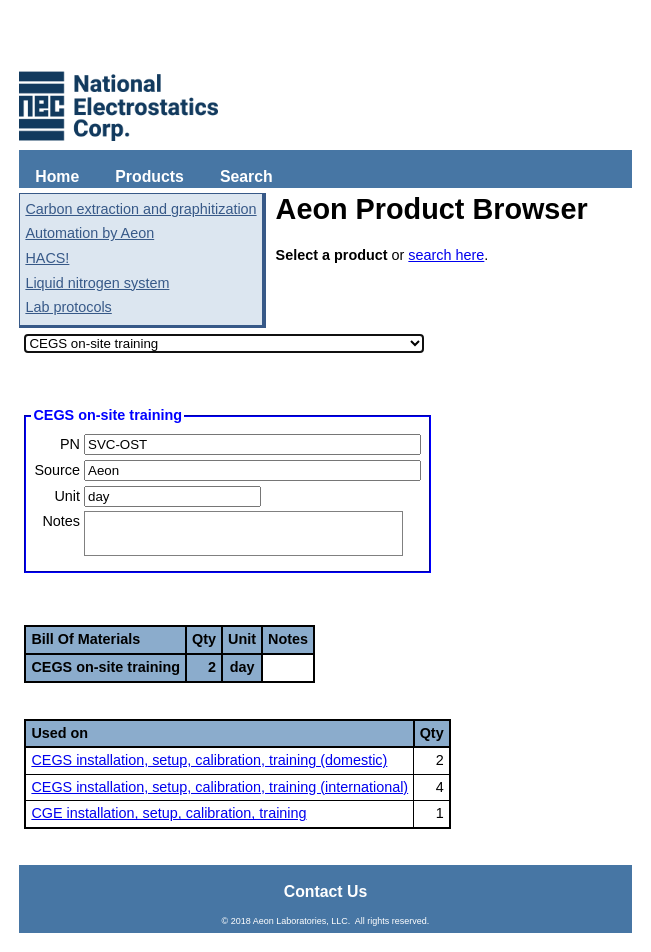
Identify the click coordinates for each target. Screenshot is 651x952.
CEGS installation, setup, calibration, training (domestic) (209, 760)
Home (57, 176)
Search (246, 176)
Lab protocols (68, 307)
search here (446, 255)
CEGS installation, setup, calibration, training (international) (219, 787)
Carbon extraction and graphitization (140, 209)
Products (149, 176)
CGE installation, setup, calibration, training (168, 813)
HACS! (47, 258)
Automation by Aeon (89, 233)
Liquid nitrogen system (97, 283)
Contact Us (326, 891)
